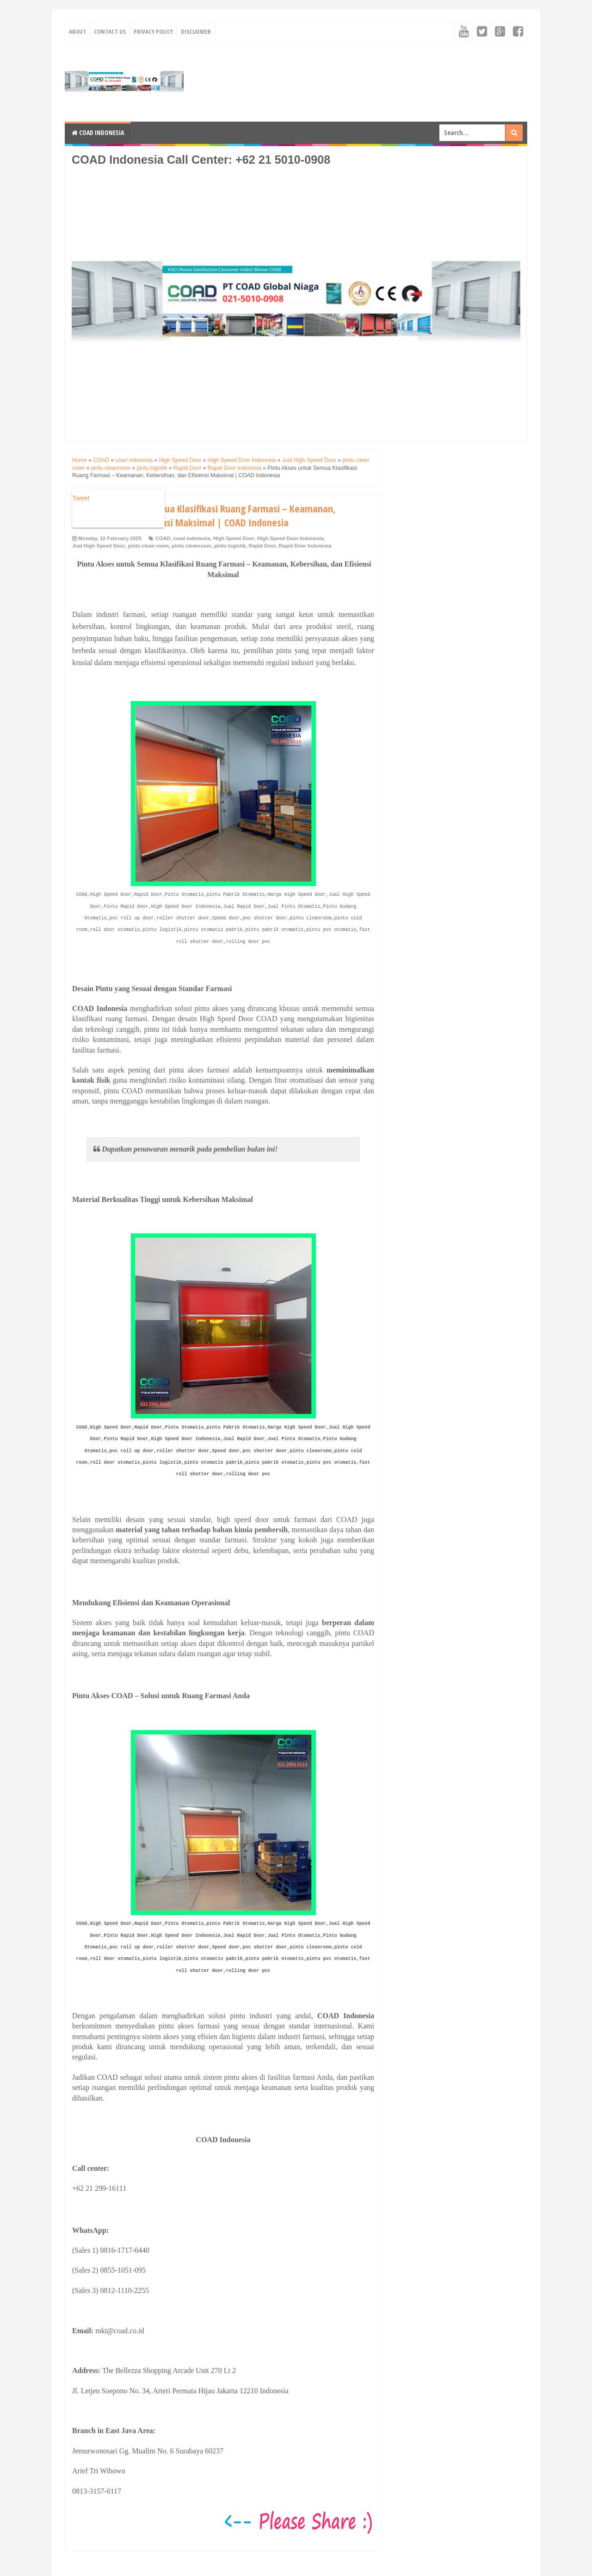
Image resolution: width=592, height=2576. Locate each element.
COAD (162, 538)
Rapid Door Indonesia (305, 545)
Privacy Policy (153, 31)
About (77, 31)
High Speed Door (233, 538)
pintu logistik (230, 545)
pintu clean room (148, 545)
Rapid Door (262, 545)
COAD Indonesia (98, 132)
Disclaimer (196, 31)
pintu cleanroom (191, 545)
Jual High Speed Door (98, 545)
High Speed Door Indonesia (290, 538)
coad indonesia (191, 538)
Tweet (80, 498)
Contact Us (110, 31)
